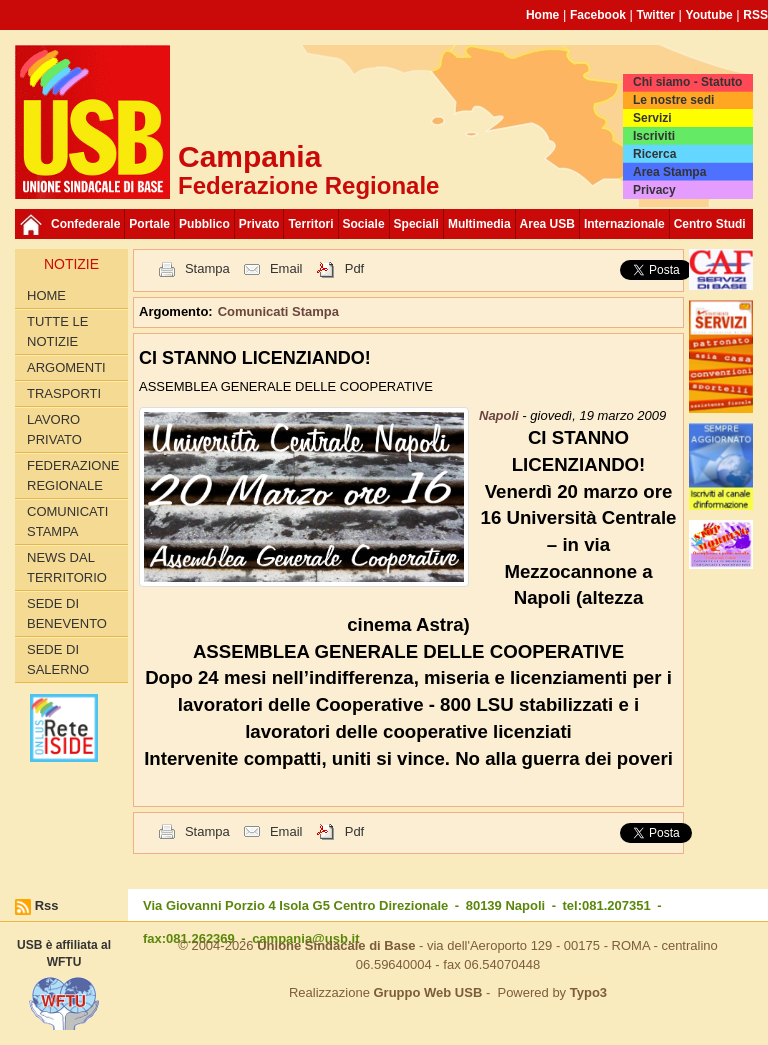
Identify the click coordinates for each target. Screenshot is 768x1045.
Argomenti (66, 367)
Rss (47, 905)
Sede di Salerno (58, 659)
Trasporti (64, 393)
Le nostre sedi (673, 100)
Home (542, 15)
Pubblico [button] (204, 224)
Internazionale (624, 224)
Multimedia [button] (479, 224)
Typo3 (588, 992)
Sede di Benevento (67, 613)
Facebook (598, 15)
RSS (755, 15)
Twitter (656, 15)
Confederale (85, 224)
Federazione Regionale (73, 475)
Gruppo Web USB (427, 992)
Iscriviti (654, 136)
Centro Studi (710, 224)
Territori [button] (310, 224)
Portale (149, 224)
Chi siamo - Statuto (687, 82)
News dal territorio (67, 567)
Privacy (654, 190)
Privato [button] (259, 224)
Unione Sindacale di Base (336, 945)
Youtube (709, 15)
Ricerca (654, 154)
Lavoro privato (54, 429)
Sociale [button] (364, 224)
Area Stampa (669, 172)
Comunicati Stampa (67, 521)
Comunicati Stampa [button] (278, 311)
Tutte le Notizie (57, 331)
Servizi (652, 118)
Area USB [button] (547, 224)
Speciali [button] (416, 224)
